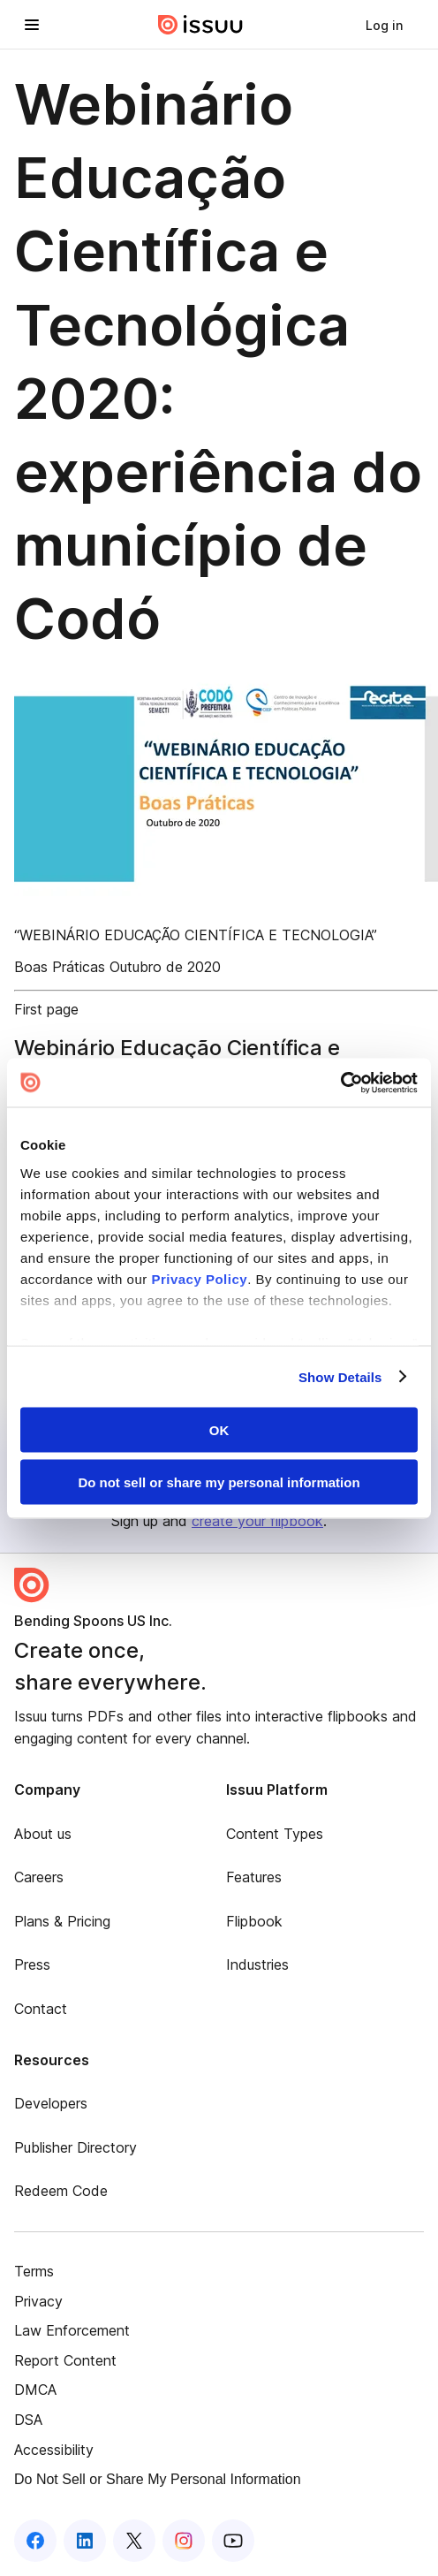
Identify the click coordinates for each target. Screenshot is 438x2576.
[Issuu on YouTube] (233, 2540)
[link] (384, 24)
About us (43, 1834)
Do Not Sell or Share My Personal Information (157, 2479)
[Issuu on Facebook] (35, 2540)
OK (219, 1430)
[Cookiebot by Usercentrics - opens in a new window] (340, 1082)
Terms (34, 2271)
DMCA (35, 2389)
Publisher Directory (75, 2147)
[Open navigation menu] (31, 24)
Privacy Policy (199, 1278)
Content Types (274, 1834)
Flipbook (254, 1921)
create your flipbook (257, 1521)
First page (46, 1009)
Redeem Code (61, 2191)
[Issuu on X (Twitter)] (134, 2540)
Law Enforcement (72, 2330)
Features (254, 1877)
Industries (257, 1964)
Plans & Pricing (62, 1921)
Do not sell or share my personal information (218, 1481)
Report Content (65, 2360)
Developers (50, 2103)
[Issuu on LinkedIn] (85, 2540)
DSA (28, 2419)
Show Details (340, 1376)
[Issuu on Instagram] (183, 2540)
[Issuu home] (200, 24)
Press (32, 1964)
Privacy (38, 2301)
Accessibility (54, 2449)
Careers (39, 1877)
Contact (40, 2008)
